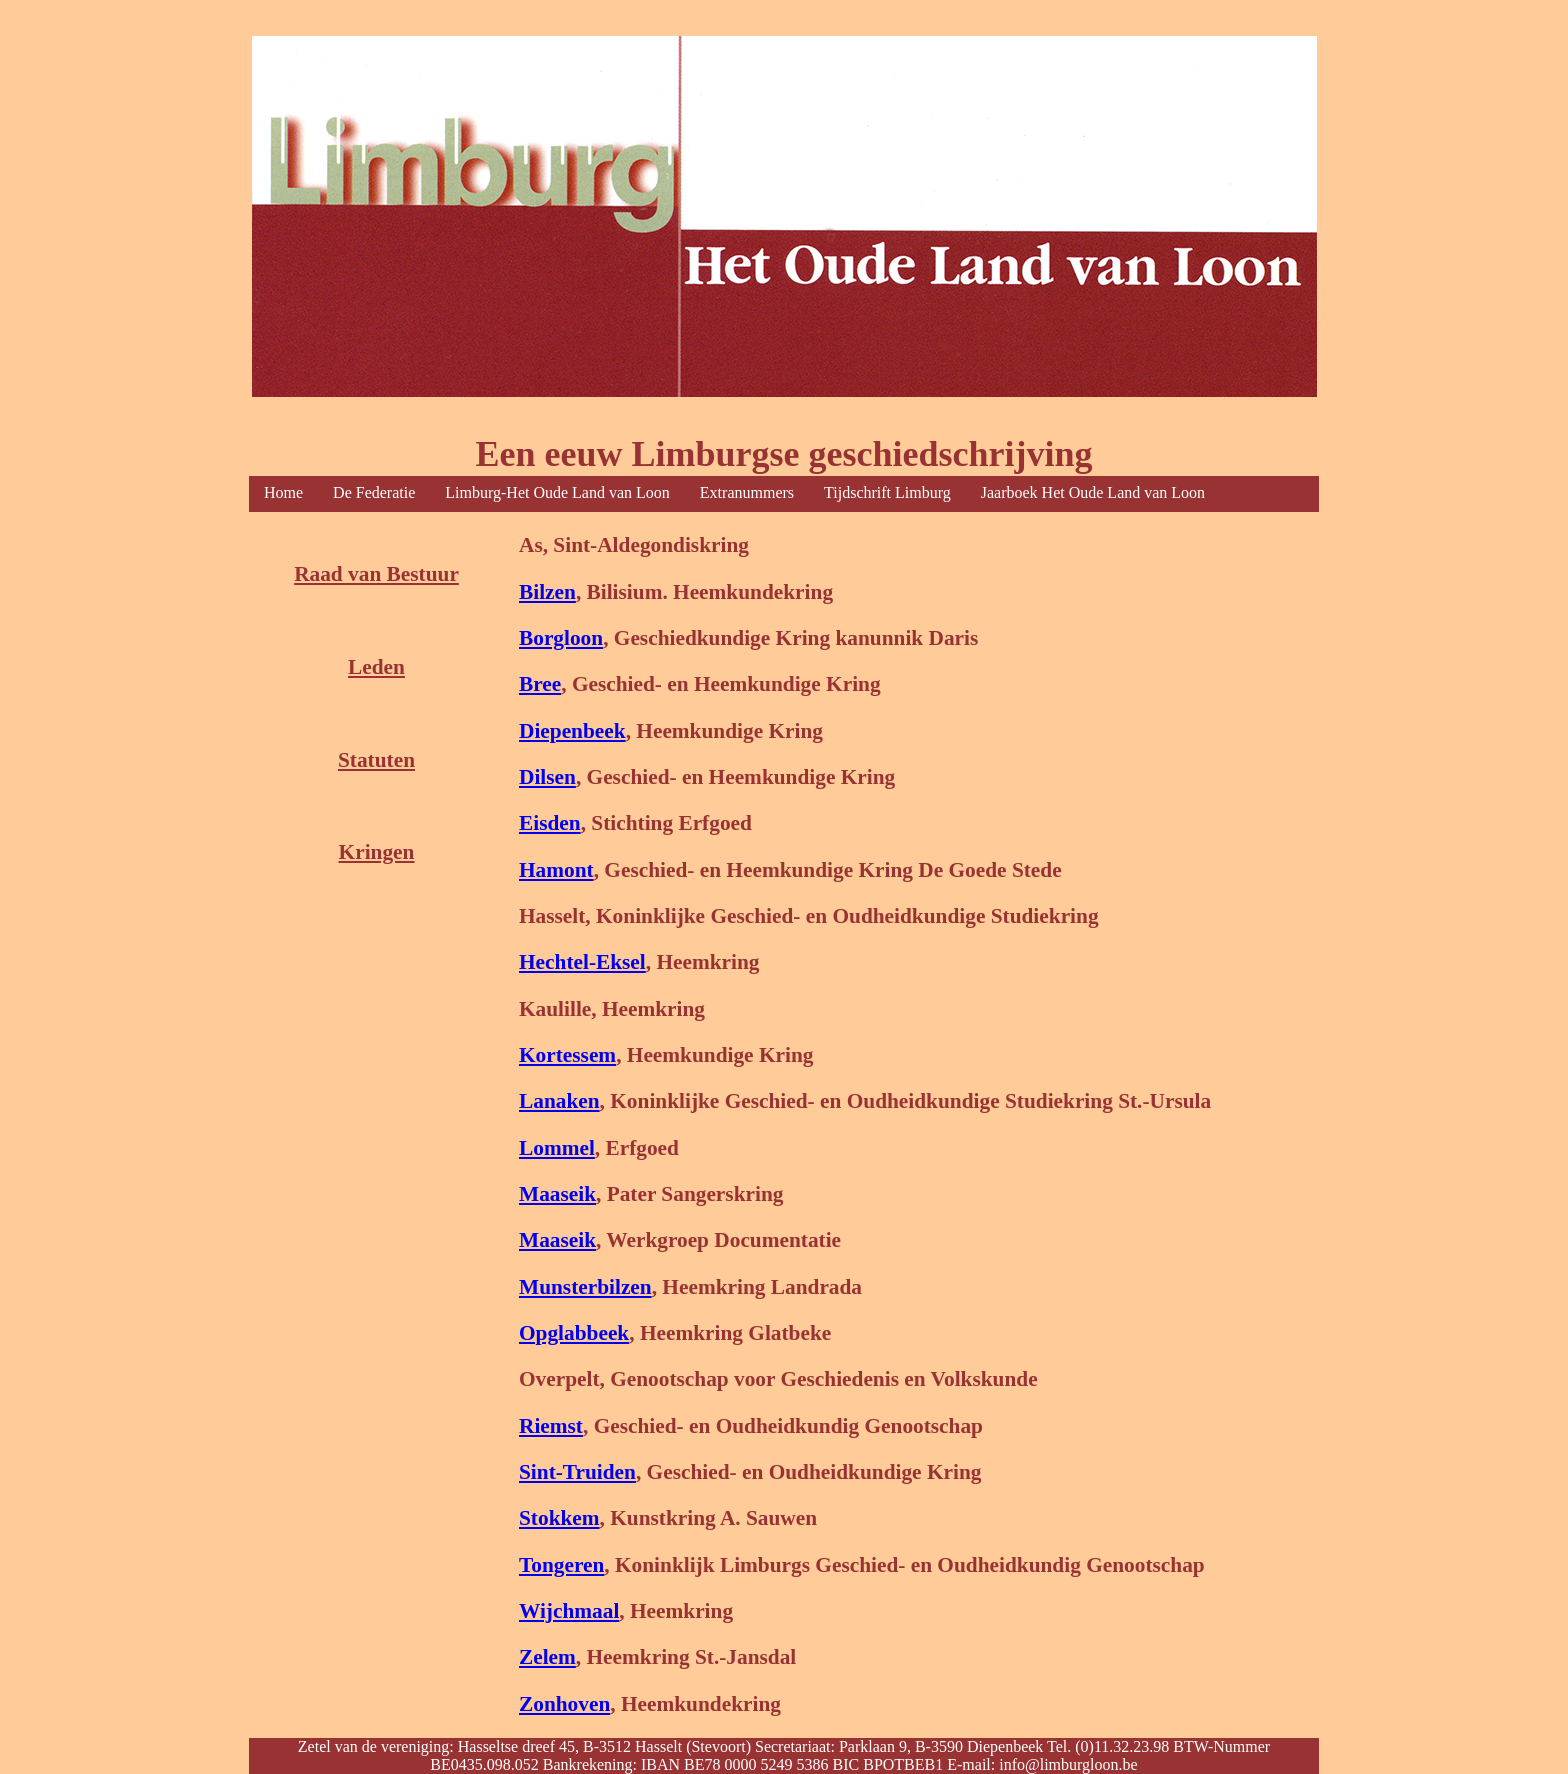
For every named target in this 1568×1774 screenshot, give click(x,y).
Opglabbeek (574, 1333)
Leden (376, 667)
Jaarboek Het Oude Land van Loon (1093, 492)
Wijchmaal (569, 1611)
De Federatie (374, 492)
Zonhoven (564, 1704)
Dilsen (547, 777)
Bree (540, 684)
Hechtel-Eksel (582, 962)
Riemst (551, 1426)
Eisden (550, 823)
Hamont (556, 870)
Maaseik (557, 1194)
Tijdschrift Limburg (887, 492)
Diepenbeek (572, 731)
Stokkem (559, 1518)
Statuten (376, 760)
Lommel (557, 1148)
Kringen (377, 852)
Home (283, 492)
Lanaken (559, 1101)
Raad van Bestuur (376, 574)
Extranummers (747, 492)
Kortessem (567, 1055)
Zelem (547, 1657)
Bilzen (547, 592)
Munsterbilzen (585, 1287)
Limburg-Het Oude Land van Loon (557, 492)
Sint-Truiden (577, 1472)
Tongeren (561, 1565)
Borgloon (561, 638)
